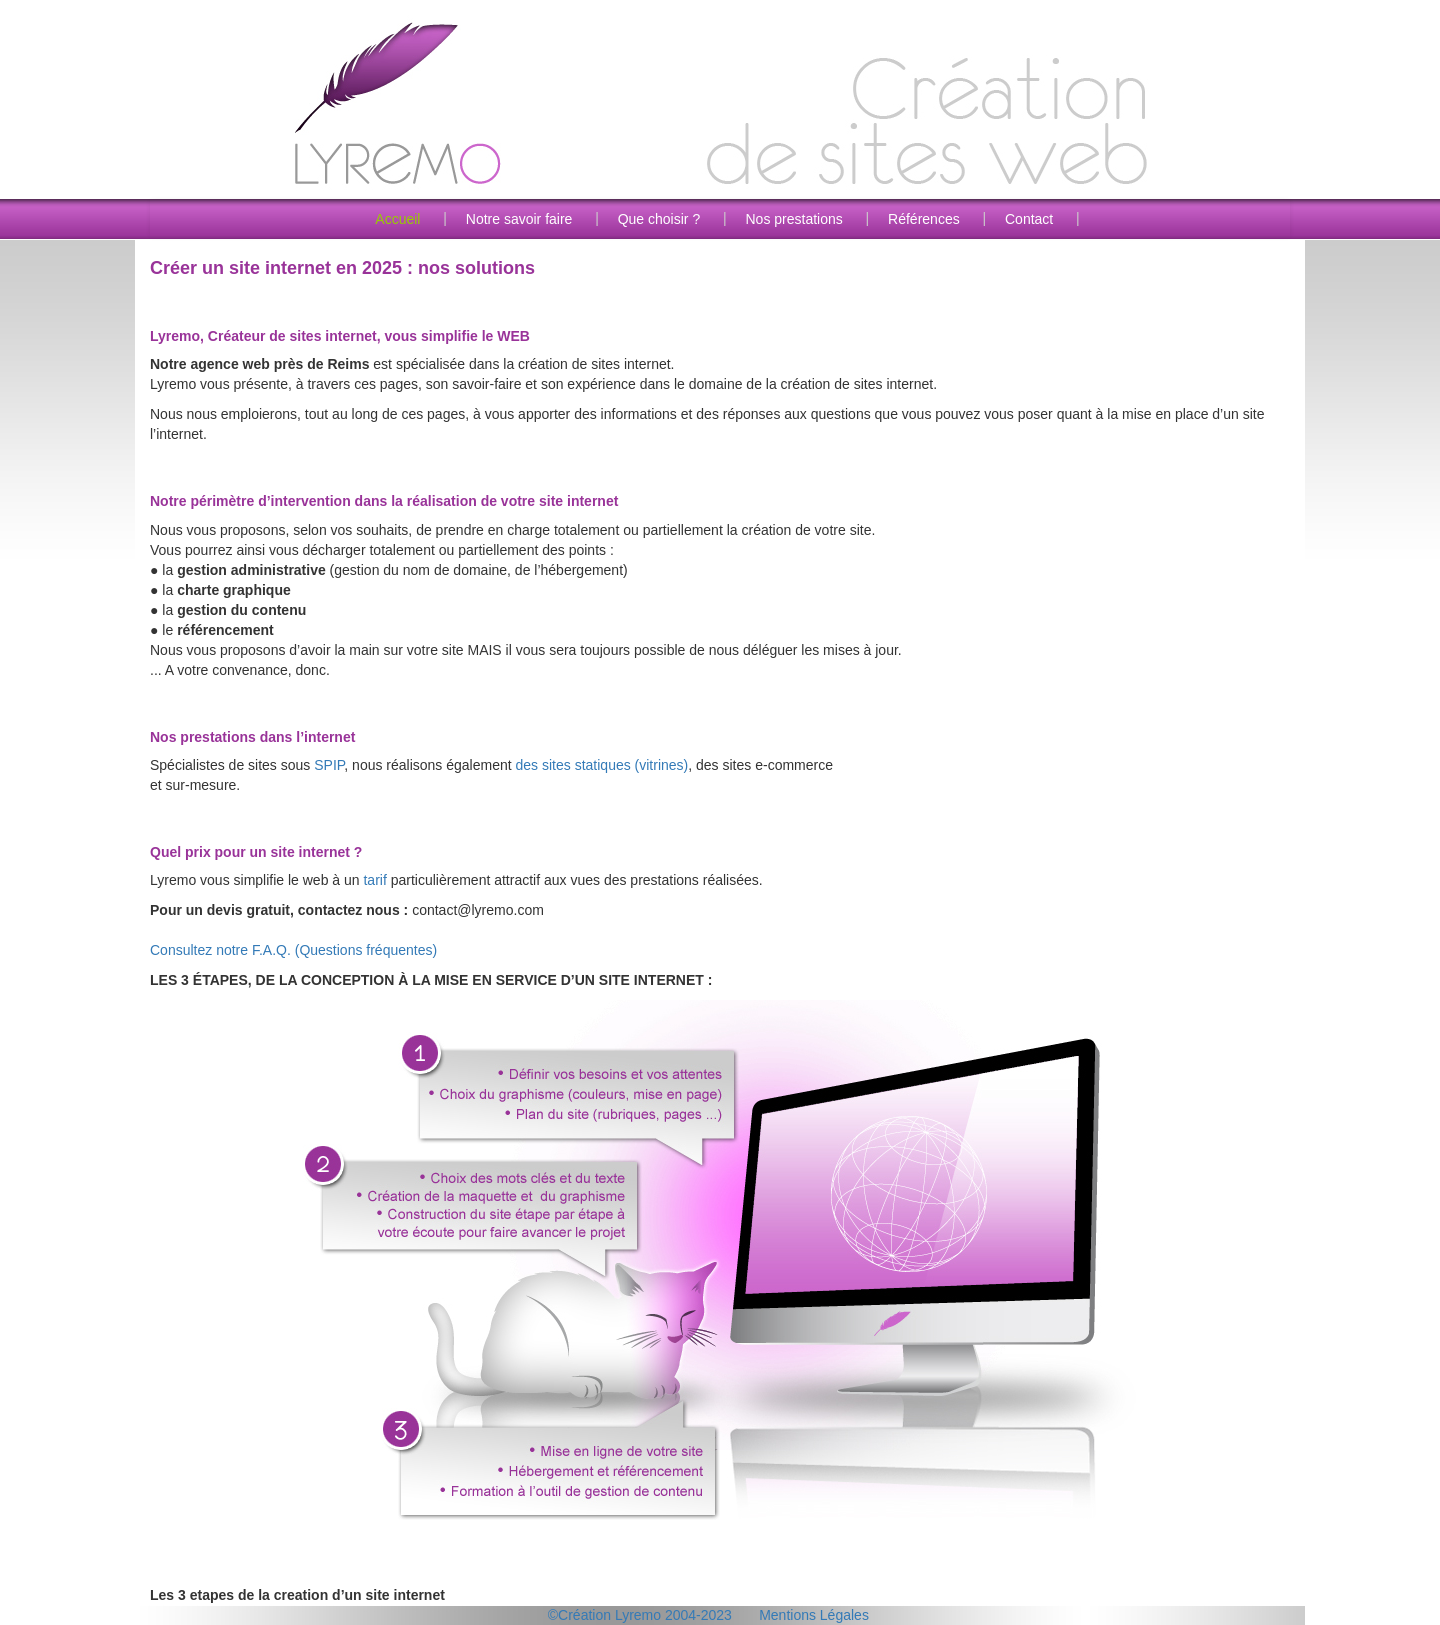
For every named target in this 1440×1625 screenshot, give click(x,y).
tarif (374, 880)
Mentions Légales (814, 1615)
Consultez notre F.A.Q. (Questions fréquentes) (293, 950)
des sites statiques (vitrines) (602, 765)
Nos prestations (793, 219)
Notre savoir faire (519, 219)
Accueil (397, 219)
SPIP (329, 765)
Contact (1029, 219)
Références (924, 219)
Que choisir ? (659, 219)
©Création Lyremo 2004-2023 (640, 1615)
